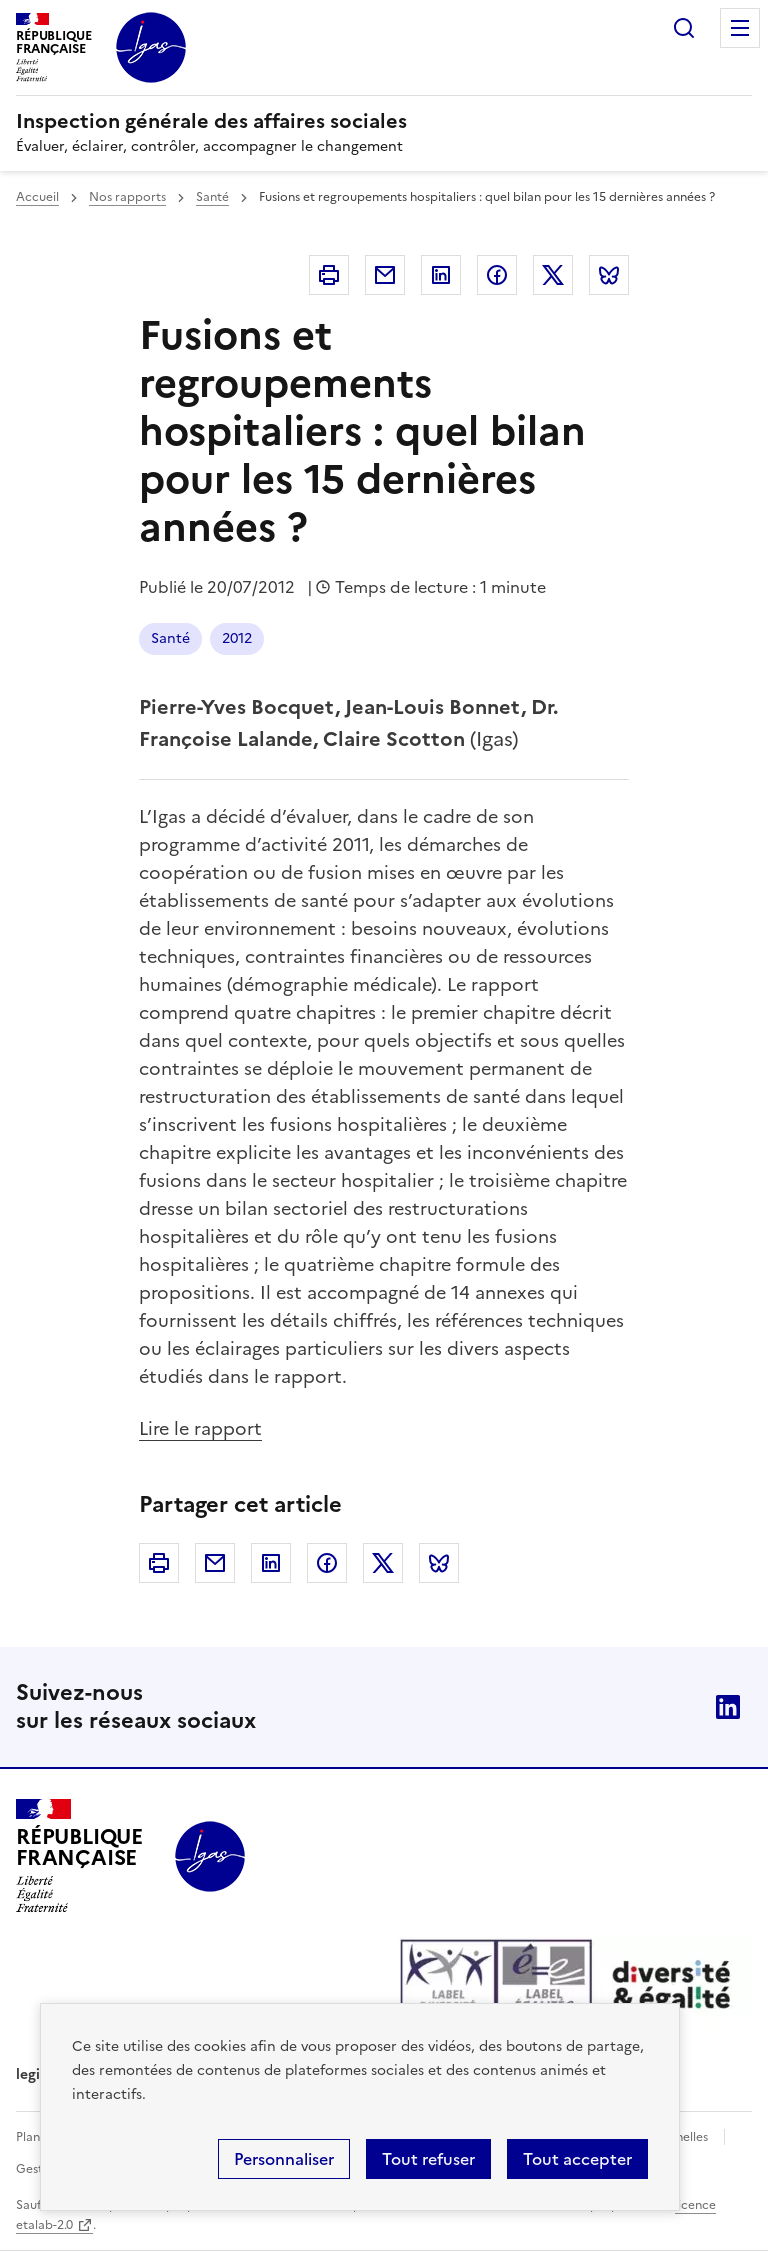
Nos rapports (127, 197)
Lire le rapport (200, 1428)
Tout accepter (577, 2159)
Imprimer (329, 275)
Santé (212, 197)
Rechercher (684, 28)
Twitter (553, 275)
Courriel (385, 275)
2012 (237, 638)
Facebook (497, 275)
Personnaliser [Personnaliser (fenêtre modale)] (284, 2159)
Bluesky (609, 275)
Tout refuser (428, 2159)
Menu (740, 28)
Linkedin (441, 275)
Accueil (37, 197)
